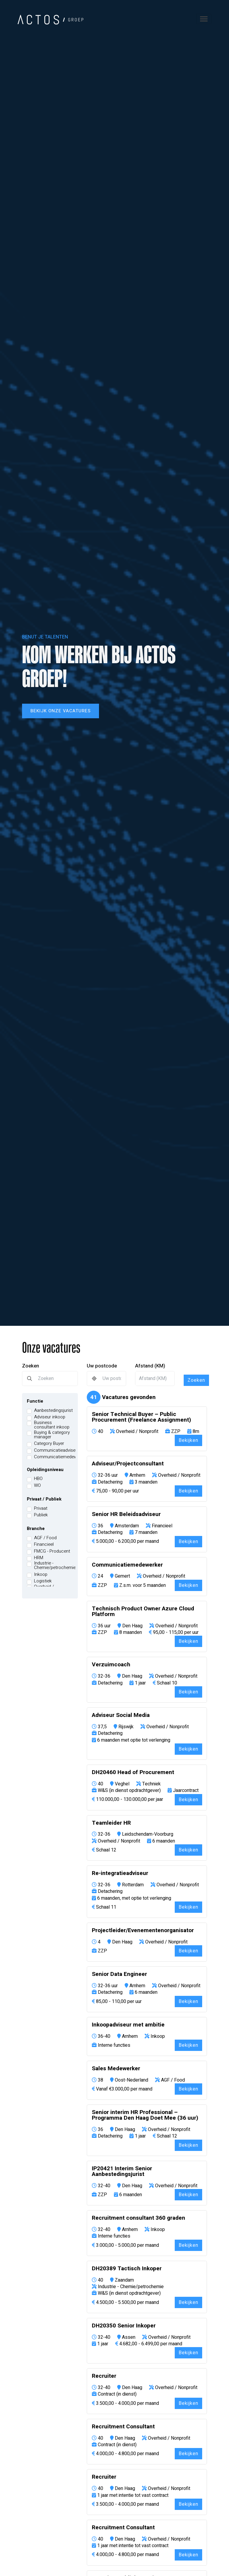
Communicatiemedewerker (60, 1457)
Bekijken (188, 1440)
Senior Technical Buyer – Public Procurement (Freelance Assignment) (141, 1417)
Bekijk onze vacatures (60, 711)
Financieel (44, 1544)
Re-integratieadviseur (120, 1873)
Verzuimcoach (111, 1665)
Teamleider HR (111, 1823)
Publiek (41, 1515)
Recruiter (104, 2376)
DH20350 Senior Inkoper (124, 2326)
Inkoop (40, 1574)
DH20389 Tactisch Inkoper (127, 2268)
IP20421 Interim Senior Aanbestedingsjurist (122, 2171)
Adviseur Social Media (121, 1715)
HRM (38, 1558)
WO (37, 1485)
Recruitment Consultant (123, 2427)
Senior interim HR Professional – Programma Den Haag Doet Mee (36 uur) (145, 2115)
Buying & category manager (52, 1434)
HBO (38, 1478)
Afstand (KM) (150, 1366)
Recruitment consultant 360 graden (138, 2218)
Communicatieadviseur (56, 1450)
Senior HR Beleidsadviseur (126, 1514)
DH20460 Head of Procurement (133, 1772)
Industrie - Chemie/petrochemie (55, 1565)
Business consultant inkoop (51, 1424)
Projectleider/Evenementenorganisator (143, 1930)
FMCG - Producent (52, 1551)
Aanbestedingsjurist (53, 1410)
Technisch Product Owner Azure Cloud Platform (143, 1611)
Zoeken (30, 1366)
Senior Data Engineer (119, 1974)
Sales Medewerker (116, 2068)
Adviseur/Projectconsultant (128, 1464)
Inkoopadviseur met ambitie (128, 2025)
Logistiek (43, 1581)
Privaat (40, 1508)
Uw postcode (102, 1366)
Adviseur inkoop (49, 1417)
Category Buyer (49, 1443)
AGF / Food (45, 1538)
